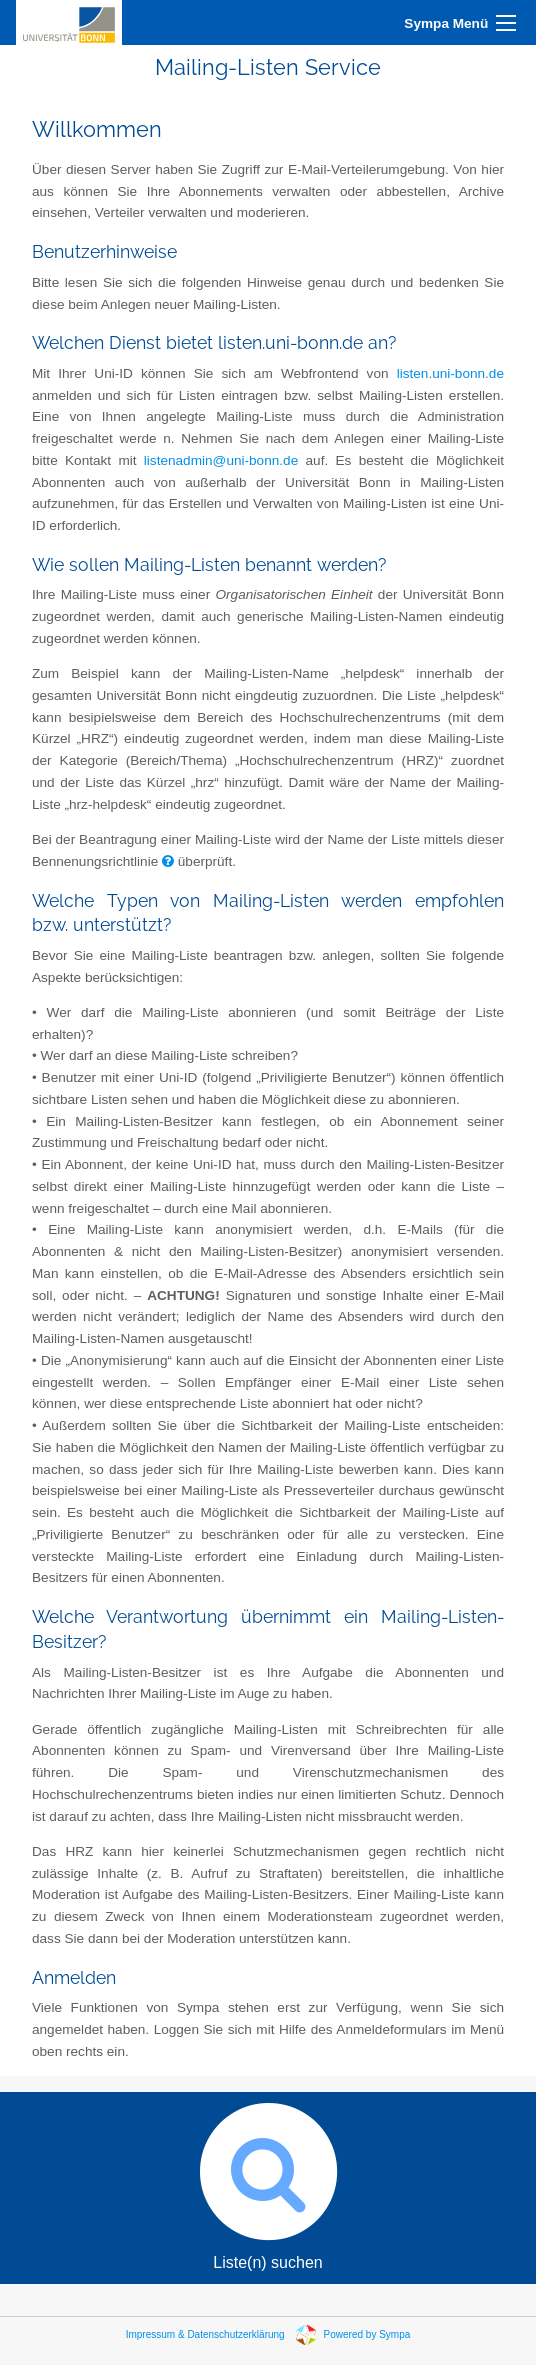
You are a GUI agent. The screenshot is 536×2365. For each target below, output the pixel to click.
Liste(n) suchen (268, 2181)
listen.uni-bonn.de (450, 373)
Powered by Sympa (367, 2334)
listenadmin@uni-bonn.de (221, 460)
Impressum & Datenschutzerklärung (205, 2334)
